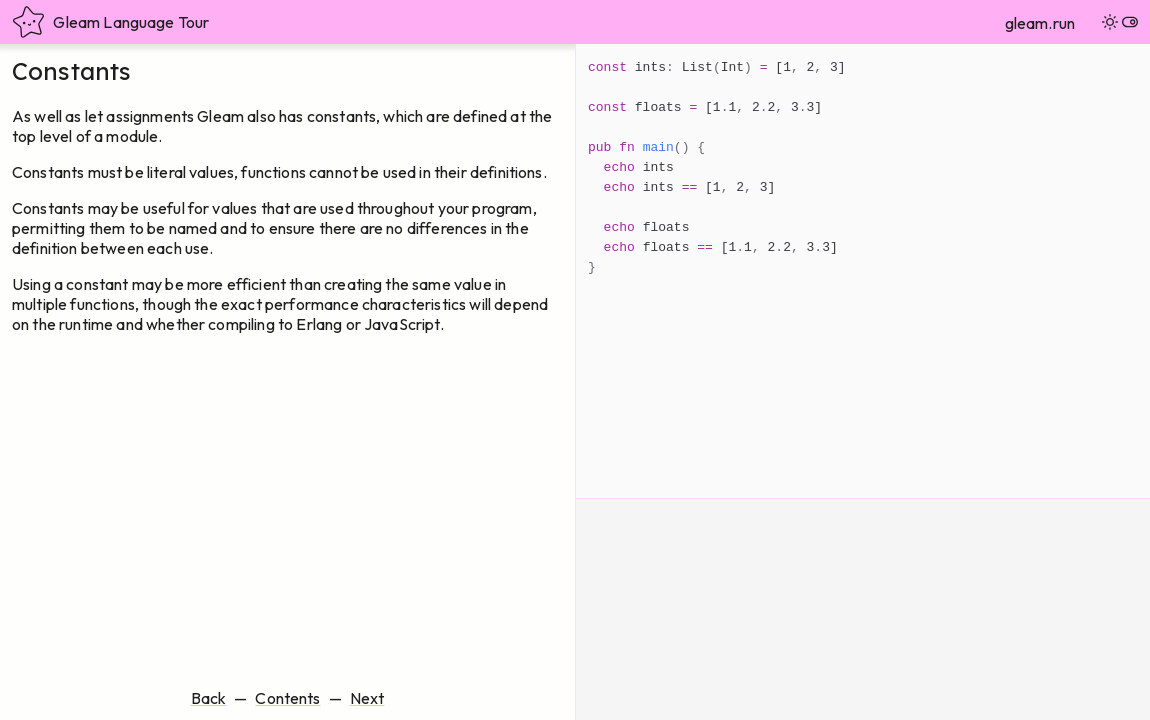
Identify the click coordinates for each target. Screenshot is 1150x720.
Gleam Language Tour (110, 22)
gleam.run (1040, 23)
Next (367, 698)
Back (209, 698)
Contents (287, 698)
